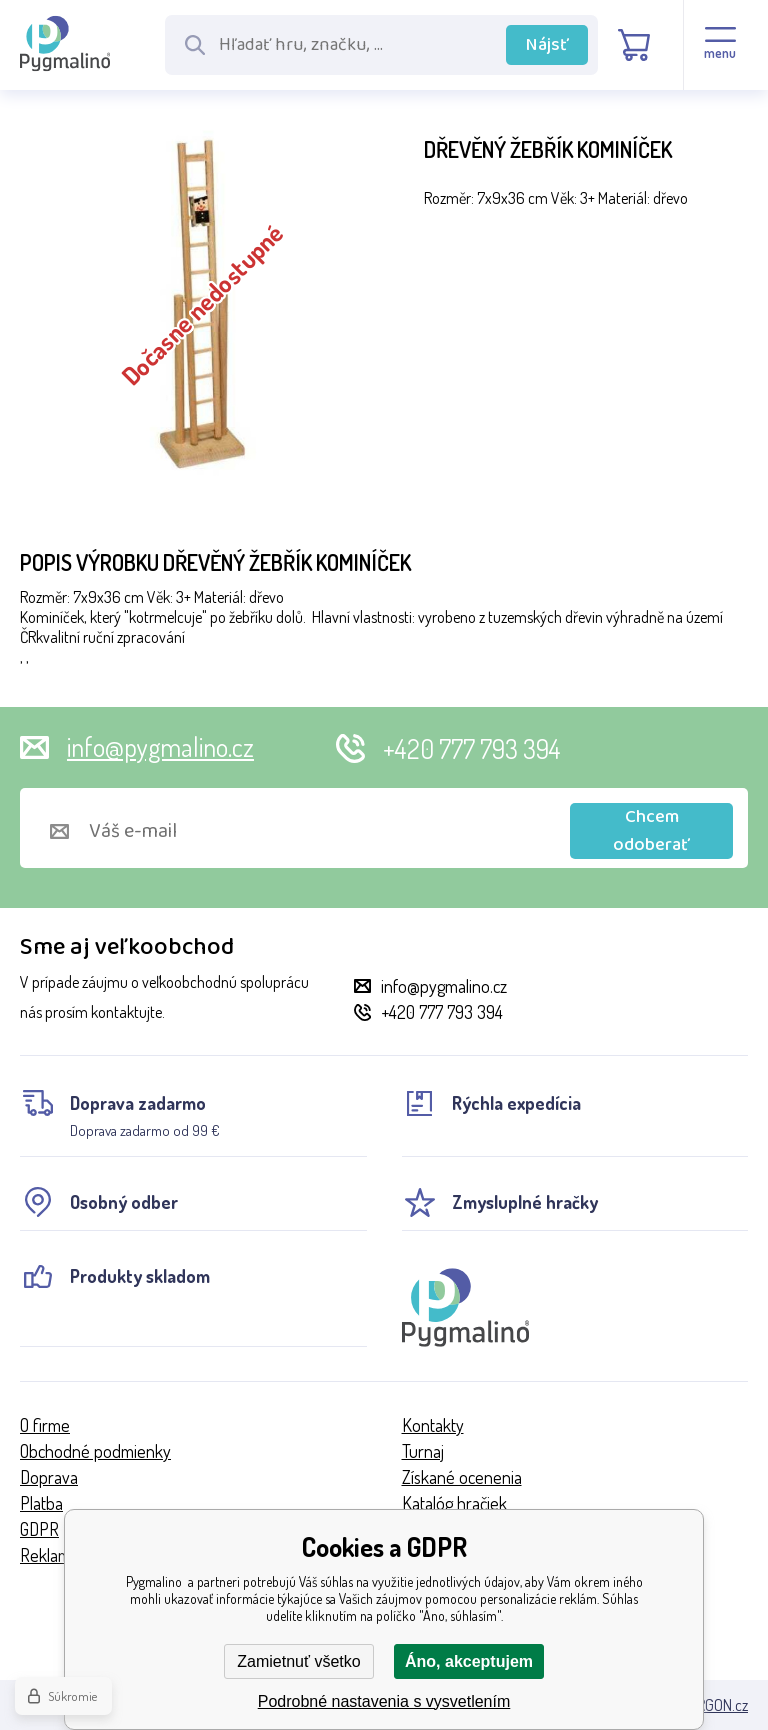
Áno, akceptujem (469, 1661)
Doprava (49, 1477)
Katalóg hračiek (454, 1503)
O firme (45, 1425)
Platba (41, 1503)
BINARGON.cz (707, 1705)
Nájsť (547, 45)
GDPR (39, 1529)
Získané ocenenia (462, 1477)
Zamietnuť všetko (298, 1661)
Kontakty (433, 1425)
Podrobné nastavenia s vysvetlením (384, 1701)
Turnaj (423, 1451)
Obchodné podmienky (95, 1451)
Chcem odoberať (651, 831)
